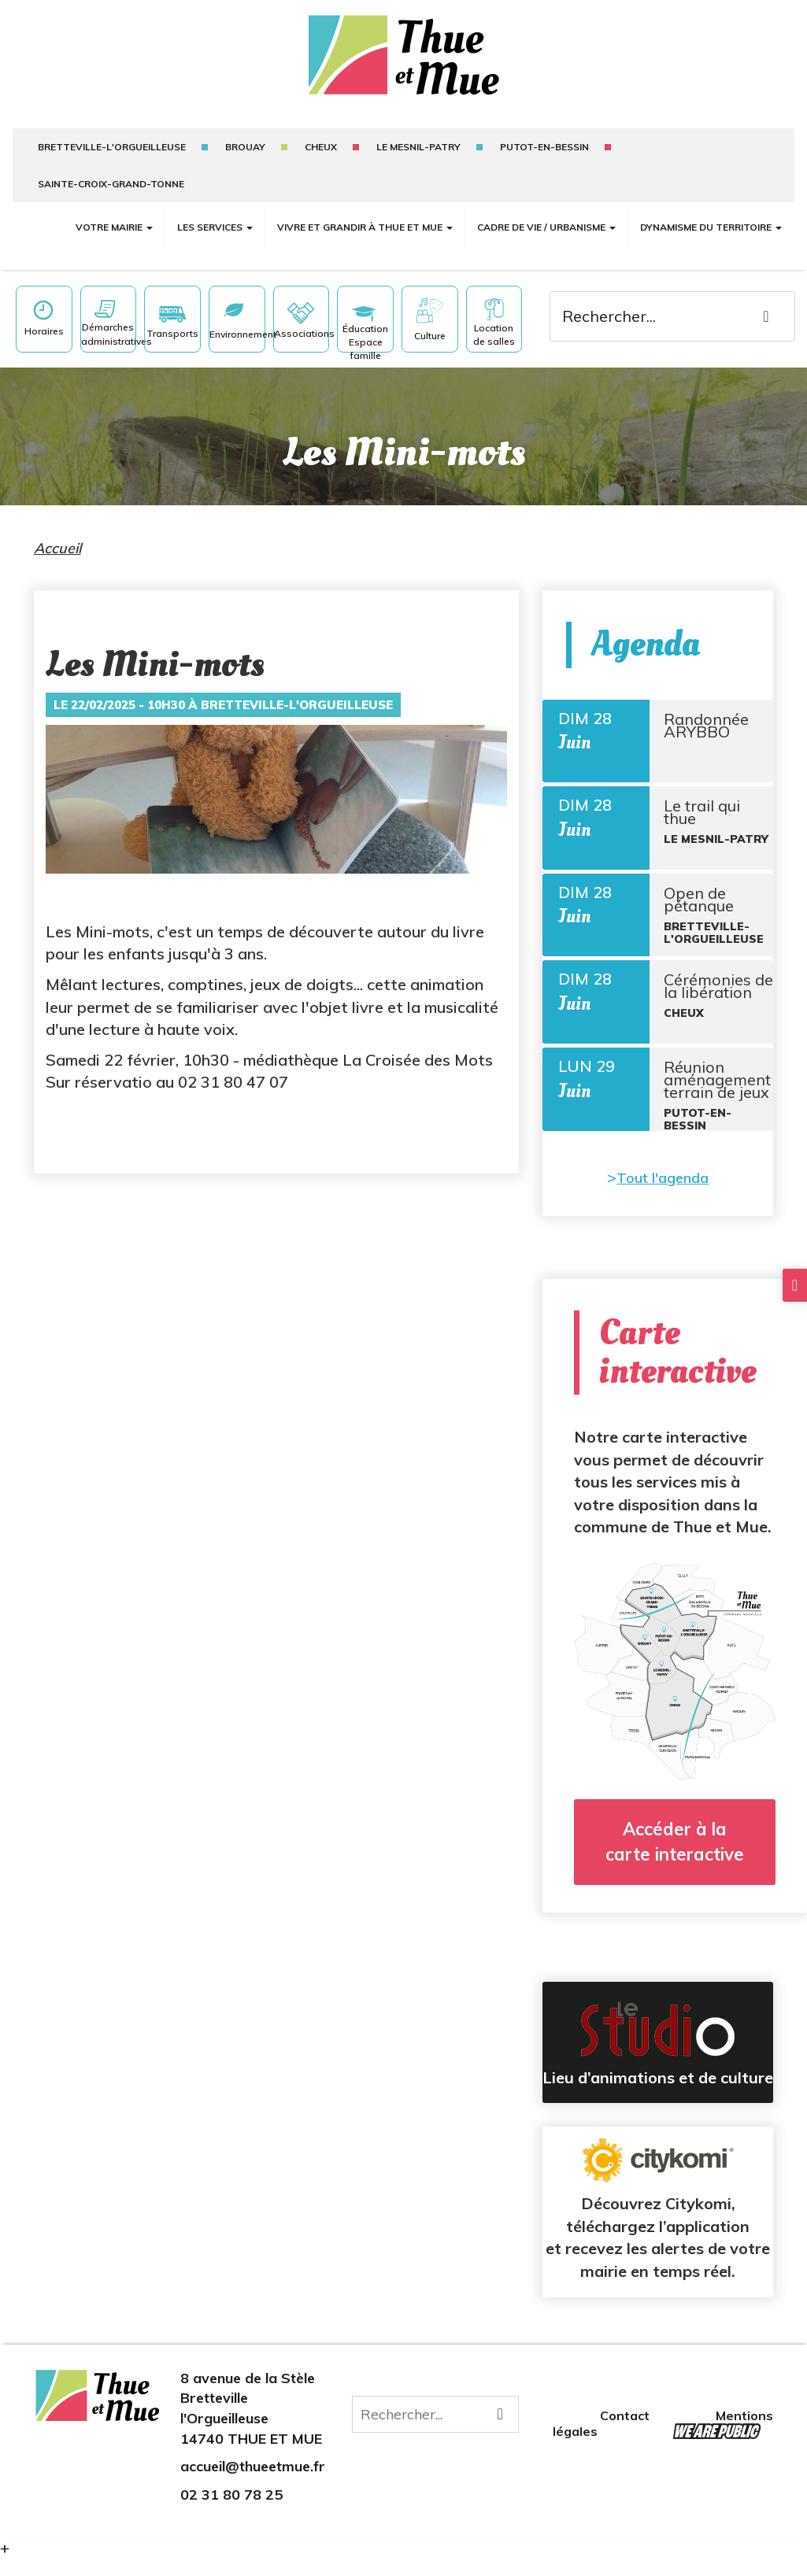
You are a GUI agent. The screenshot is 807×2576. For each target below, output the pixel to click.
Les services (215, 227)
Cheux (321, 147)
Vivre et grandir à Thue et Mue (365, 227)
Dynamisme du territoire (711, 227)
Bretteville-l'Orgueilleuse (112, 147)
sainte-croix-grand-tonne (111, 184)
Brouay (245, 147)
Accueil (57, 548)
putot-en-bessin (544, 147)
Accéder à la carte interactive (674, 1858)
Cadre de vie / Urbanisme (546, 227)
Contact (626, 2433)
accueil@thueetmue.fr (252, 2483)
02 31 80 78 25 (231, 2512)
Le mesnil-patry (418, 147)
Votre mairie (114, 227)
